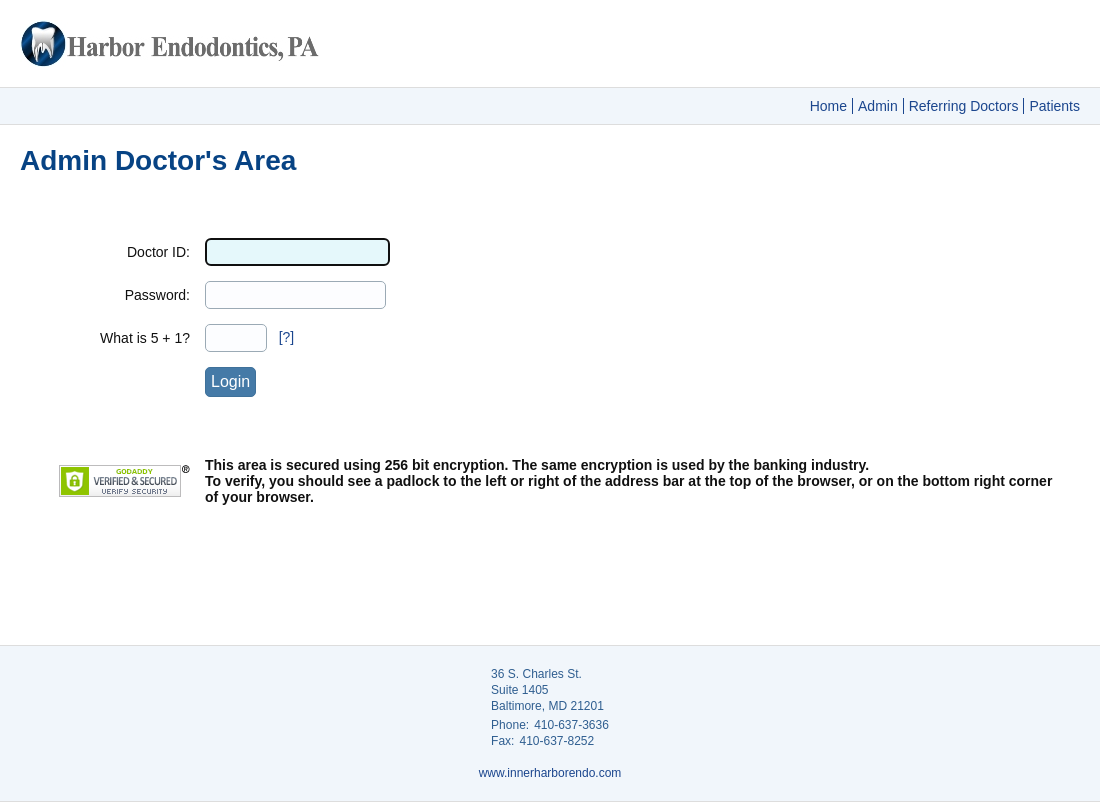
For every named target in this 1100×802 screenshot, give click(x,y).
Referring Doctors (964, 106)
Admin (878, 106)
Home (828, 106)
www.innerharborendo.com (550, 773)
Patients (1054, 106)
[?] (287, 337)
